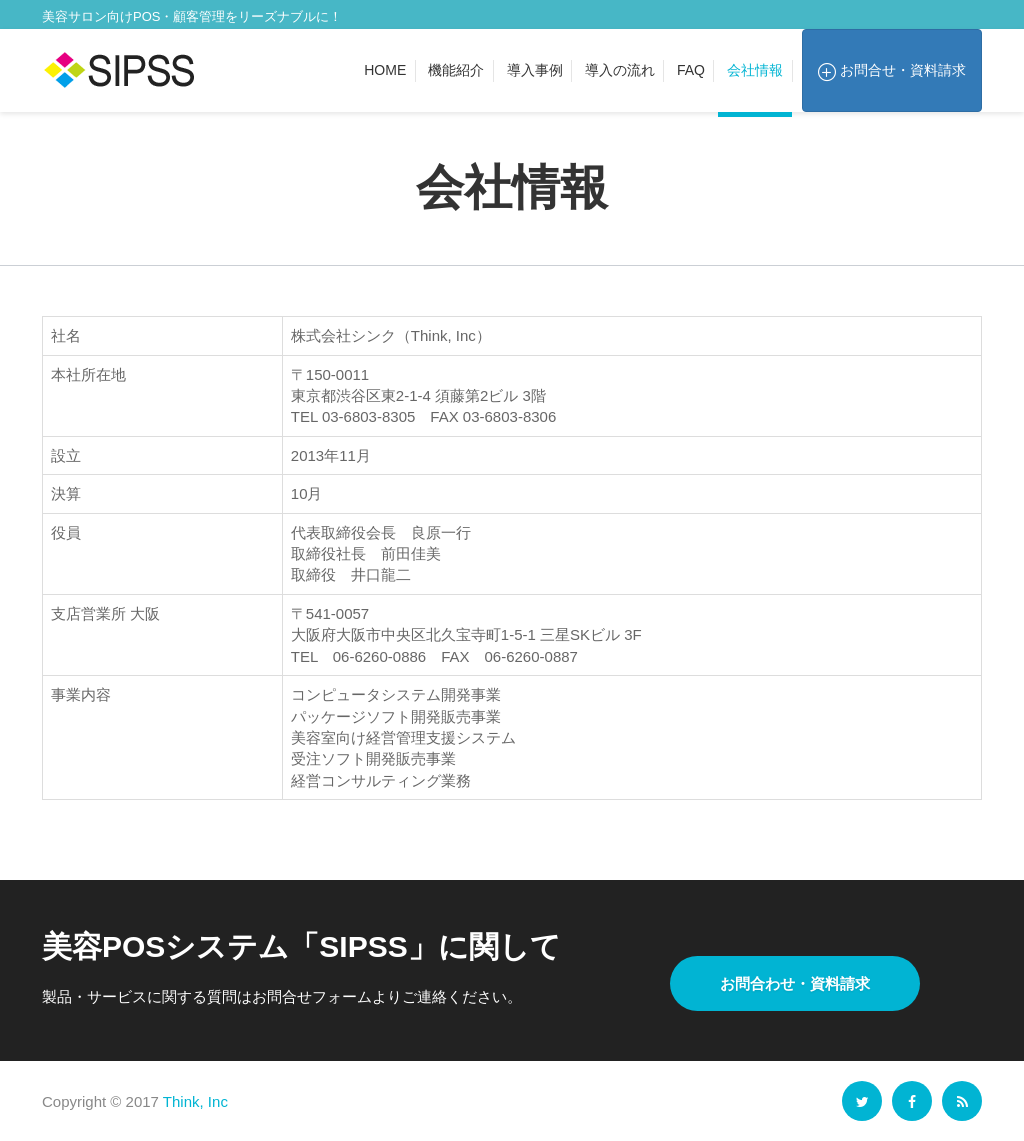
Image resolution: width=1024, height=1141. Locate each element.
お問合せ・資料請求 (892, 71)
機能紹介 (456, 70)
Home (385, 70)
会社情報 (755, 70)
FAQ (691, 70)
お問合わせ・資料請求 (795, 983)
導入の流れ (620, 70)
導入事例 (535, 70)
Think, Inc (195, 1101)
